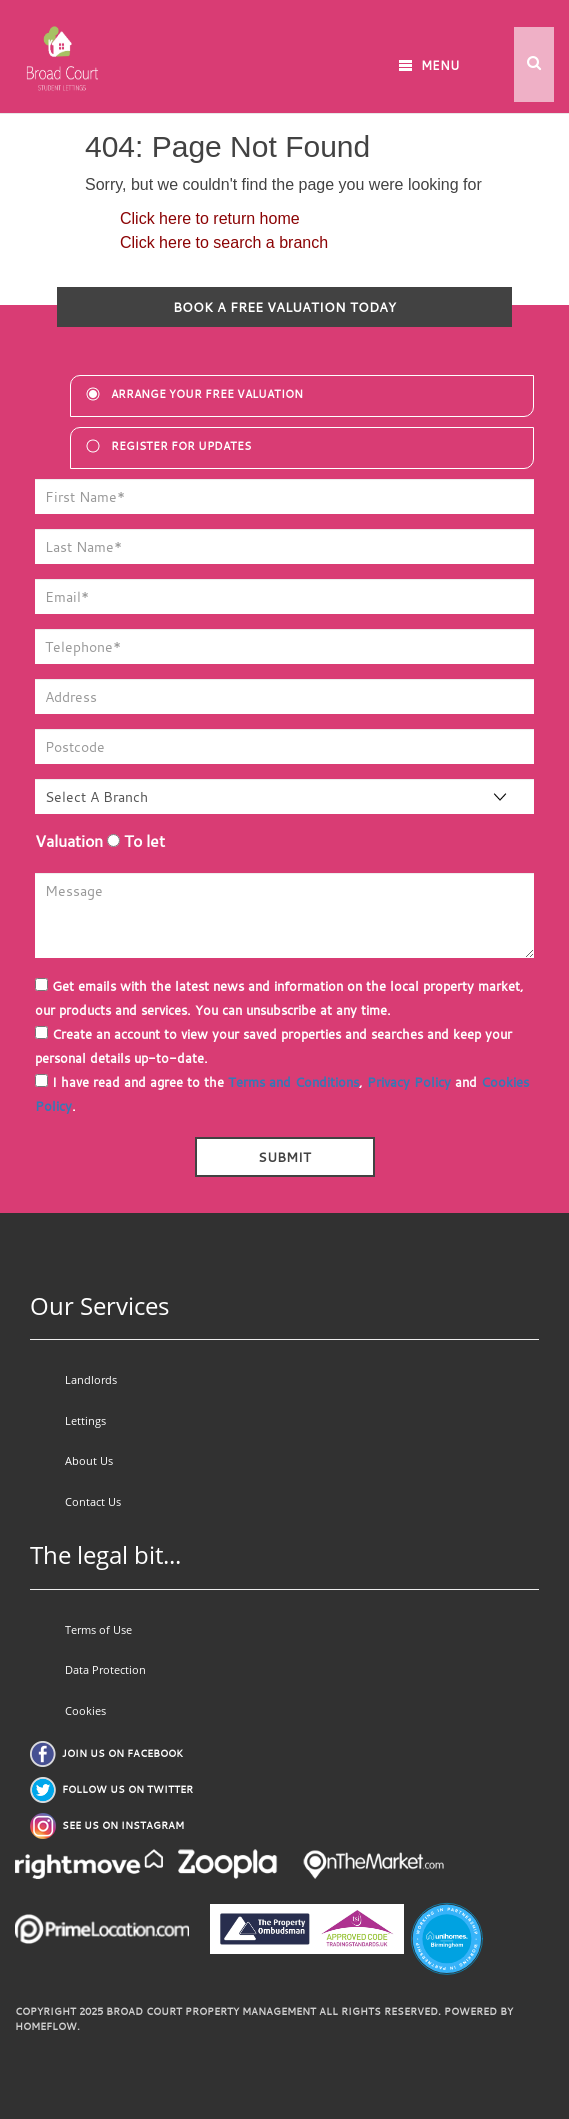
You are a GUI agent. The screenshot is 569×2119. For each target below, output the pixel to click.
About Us (89, 1460)
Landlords (91, 1379)
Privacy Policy (409, 1082)
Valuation (69, 841)
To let (136, 841)
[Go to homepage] (60, 46)
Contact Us (93, 1501)
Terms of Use (98, 1629)
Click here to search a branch (224, 242)
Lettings (85, 1420)
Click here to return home (210, 218)
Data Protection (105, 1669)
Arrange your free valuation (207, 394)
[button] (534, 64)
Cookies (85, 1710)
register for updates (181, 446)
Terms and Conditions (293, 1082)
